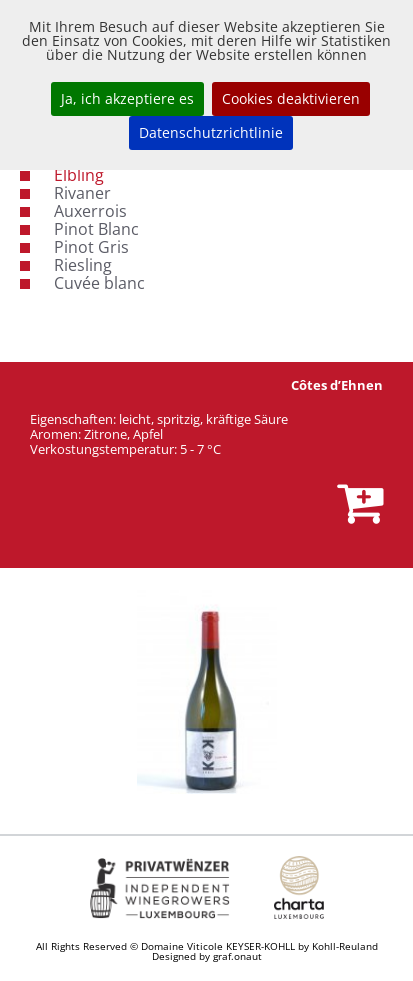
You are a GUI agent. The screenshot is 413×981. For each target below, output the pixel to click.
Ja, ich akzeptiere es (127, 98)
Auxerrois (90, 211)
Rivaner (82, 193)
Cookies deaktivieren (291, 98)
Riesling (83, 265)
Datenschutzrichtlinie (211, 132)
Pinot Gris (91, 247)
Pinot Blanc (96, 229)
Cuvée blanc (99, 283)
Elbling (79, 175)
